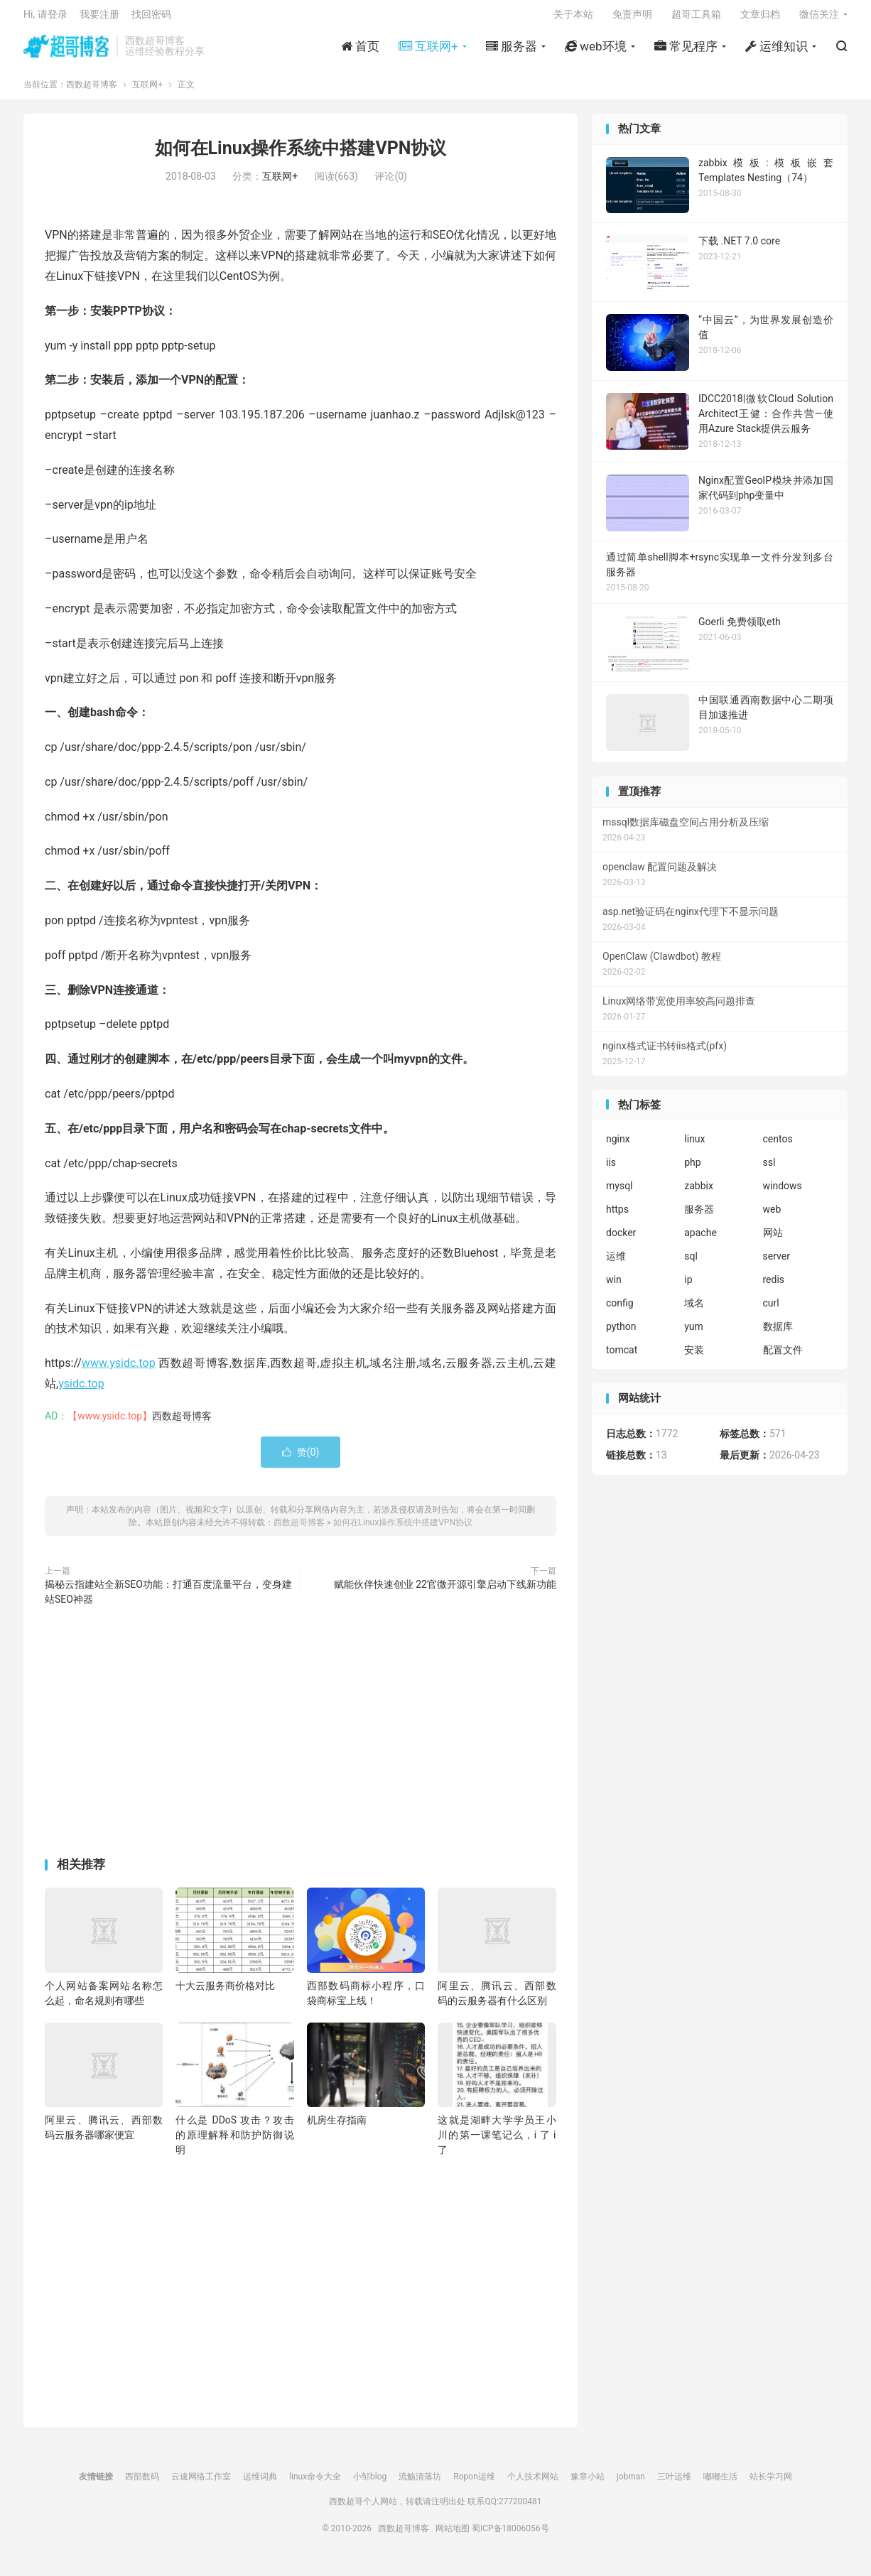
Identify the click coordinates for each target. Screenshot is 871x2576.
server (776, 1264)
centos (778, 1146)
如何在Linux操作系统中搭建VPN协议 (301, 156)
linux (694, 1146)
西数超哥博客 (66, 50)
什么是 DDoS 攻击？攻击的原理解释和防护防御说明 (234, 2142)
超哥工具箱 (696, 18)
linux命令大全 (315, 2484)
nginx (618, 1146)
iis (611, 1170)
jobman (631, 2484)
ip (688, 1287)
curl (771, 1310)
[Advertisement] (300, 1742)
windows (782, 1193)
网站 (773, 1240)
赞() (301, 1459)
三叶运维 (674, 2484)
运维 (616, 1264)
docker (621, 1240)
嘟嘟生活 (720, 2484)
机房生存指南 (337, 2127)
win (614, 1287)
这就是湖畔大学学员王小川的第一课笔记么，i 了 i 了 (497, 2142)
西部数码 (142, 2484)
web (772, 1217)
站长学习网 (771, 2484)
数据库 (778, 1334)
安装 (694, 1357)
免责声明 (632, 18)
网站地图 (453, 2536)
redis (774, 1287)
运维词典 (260, 2484)
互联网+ (147, 92)
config (620, 1310)
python (621, 1334)
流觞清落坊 (420, 2484)
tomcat (621, 1357)
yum (693, 1334)
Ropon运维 (473, 2484)
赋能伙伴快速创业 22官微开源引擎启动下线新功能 (445, 1591)
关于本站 (573, 18)
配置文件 (783, 1357)
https (617, 1217)
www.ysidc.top (119, 1371)
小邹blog (369, 2484)
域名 (694, 1310)
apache (700, 1240)
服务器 (699, 1217)
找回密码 (151, 18)
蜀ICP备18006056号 (510, 2536)
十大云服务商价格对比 (225, 1992)
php (692, 1170)
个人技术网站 (532, 2484)
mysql (619, 1193)
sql (691, 1264)
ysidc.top (81, 1390)
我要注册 (99, 18)
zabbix (698, 1193)
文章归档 (760, 18)
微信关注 (819, 18)
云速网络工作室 (201, 2484)
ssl (769, 1170)
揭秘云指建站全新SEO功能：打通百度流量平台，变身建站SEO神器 (168, 1599)
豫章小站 (587, 2484)
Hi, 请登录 (45, 18)
